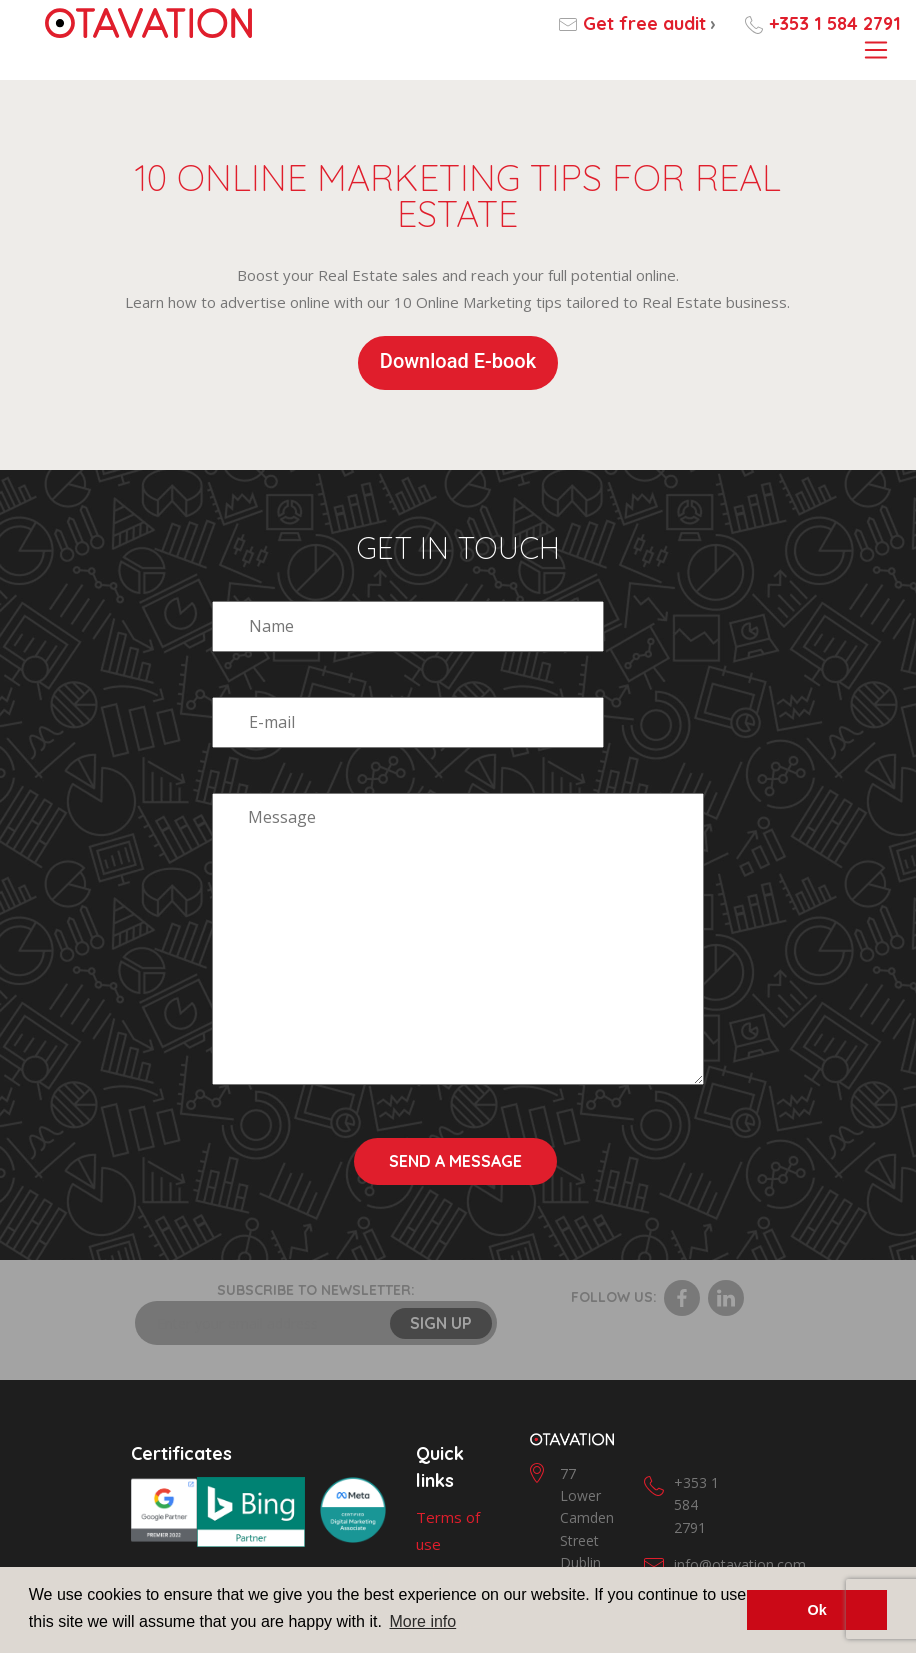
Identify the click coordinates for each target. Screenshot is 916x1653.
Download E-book (458, 361)
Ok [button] (817, 1610)
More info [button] (422, 1621)
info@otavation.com (740, 1468)
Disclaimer (451, 1529)
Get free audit (649, 23)
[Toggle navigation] (875, 51)
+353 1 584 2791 (835, 23)
